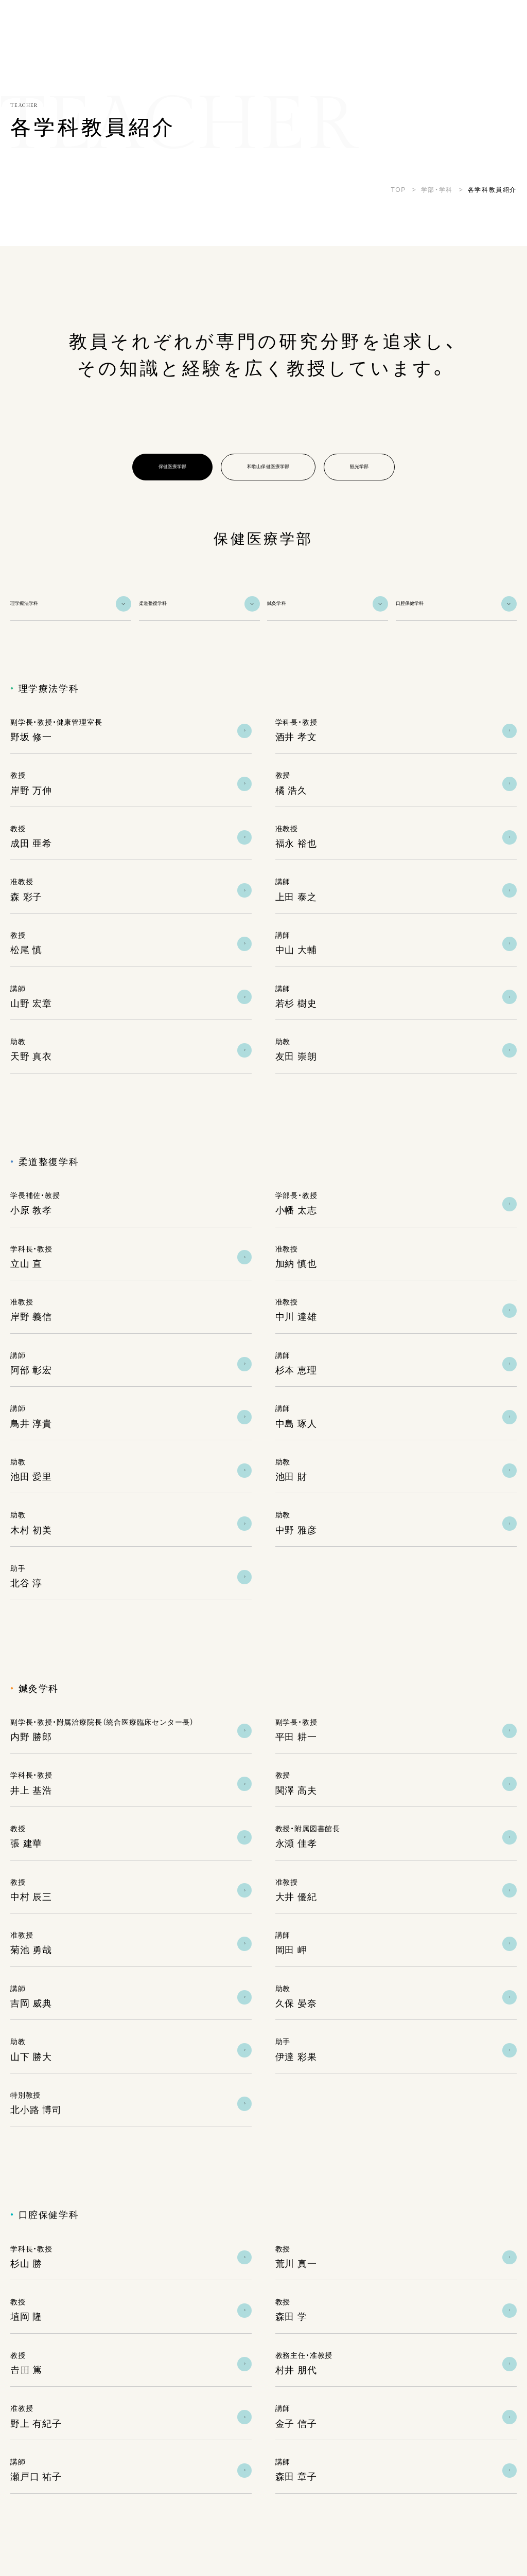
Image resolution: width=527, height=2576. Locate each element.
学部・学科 (437, 189)
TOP (398, 189)
